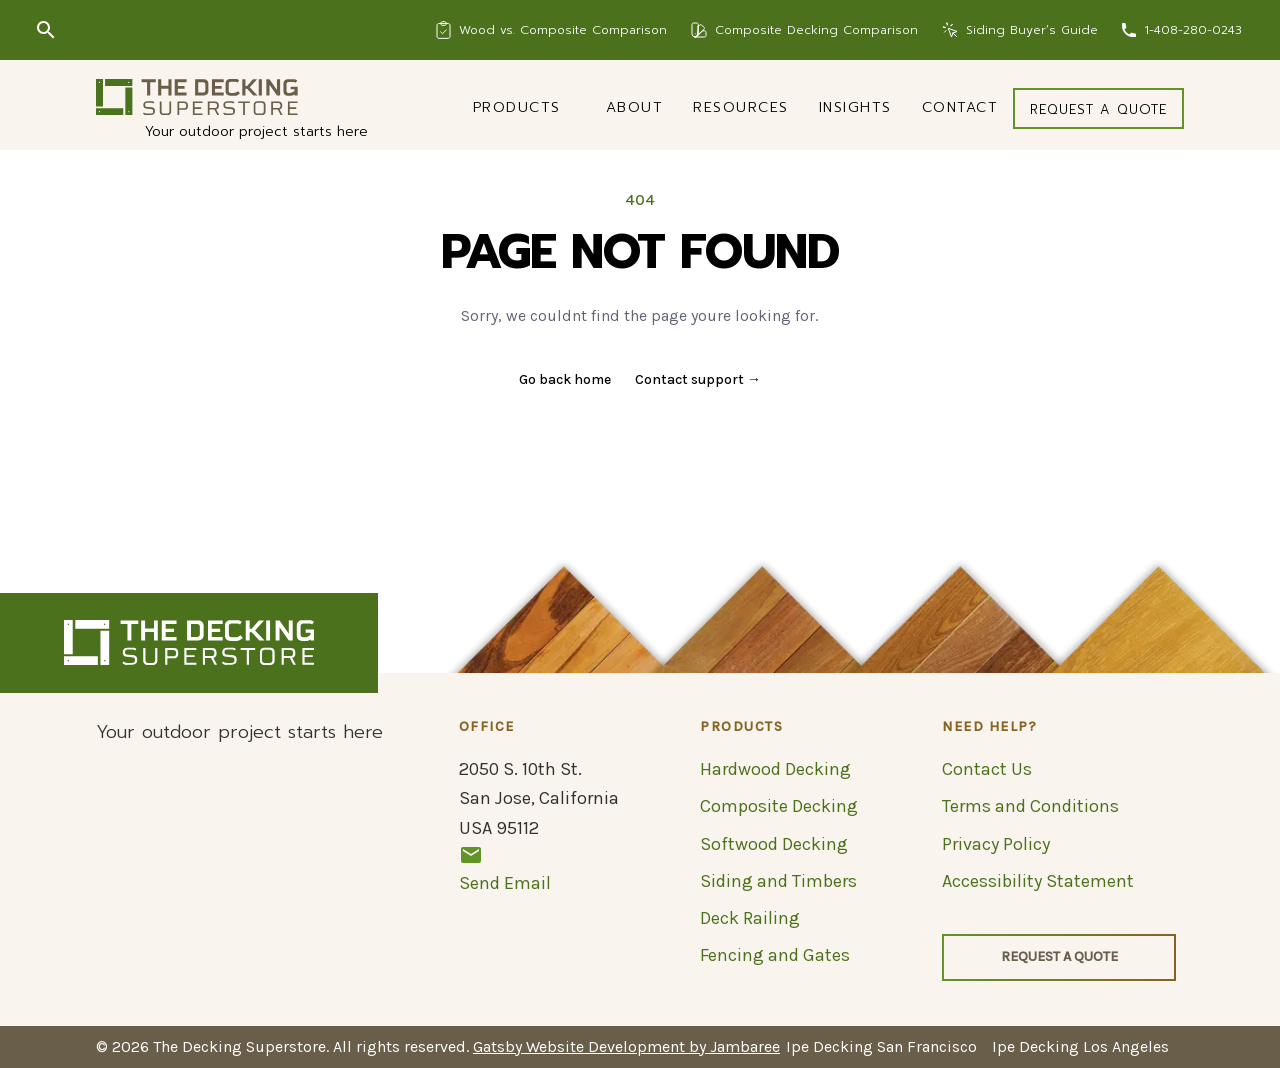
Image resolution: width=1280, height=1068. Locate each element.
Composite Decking (779, 806)
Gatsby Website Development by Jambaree (626, 1046)
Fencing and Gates (775, 955)
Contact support (698, 379)
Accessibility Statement (1038, 881)
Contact (960, 107)
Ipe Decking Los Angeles (1080, 1046)
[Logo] (197, 97)
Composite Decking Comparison (816, 30)
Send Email (505, 868)
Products (517, 107)
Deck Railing (750, 918)
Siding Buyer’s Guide (1032, 30)
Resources (741, 107)
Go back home (565, 379)
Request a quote (1098, 109)
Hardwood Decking (775, 769)
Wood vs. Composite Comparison (563, 30)
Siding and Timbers (778, 881)
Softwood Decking (774, 844)
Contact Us (987, 769)
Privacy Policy (996, 844)
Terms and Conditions (1030, 806)
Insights (855, 107)
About (635, 107)
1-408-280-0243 (1193, 30)
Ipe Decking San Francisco (881, 1046)
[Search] (46, 30)
